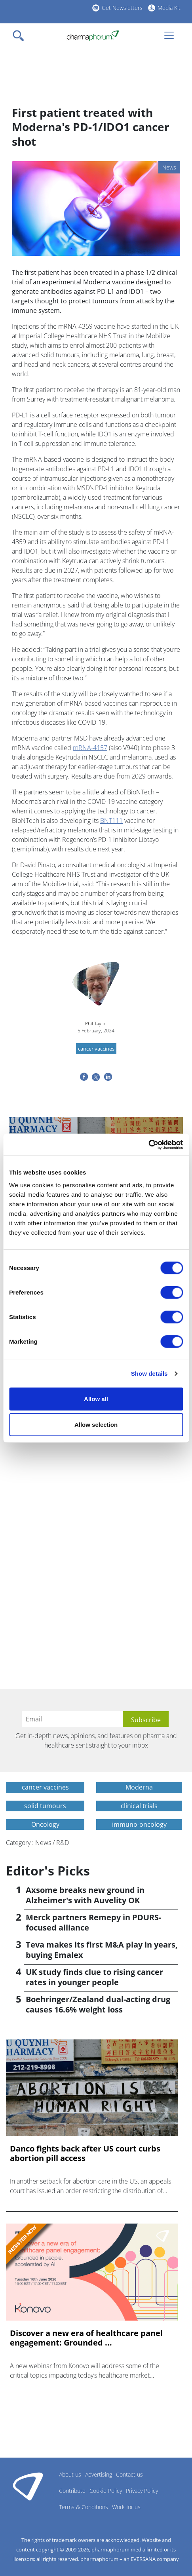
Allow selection (96, 1424)
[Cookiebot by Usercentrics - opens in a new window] (148, 1144)
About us (70, 2474)
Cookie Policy (105, 2490)
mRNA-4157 (90, 747)
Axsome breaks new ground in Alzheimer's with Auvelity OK (85, 1895)
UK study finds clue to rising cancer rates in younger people (94, 1977)
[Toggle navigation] (20, 35)
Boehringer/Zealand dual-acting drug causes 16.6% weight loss (98, 2004)
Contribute (72, 2490)
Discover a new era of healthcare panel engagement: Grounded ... (86, 2338)
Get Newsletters (122, 7)
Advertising (98, 2474)
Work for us (126, 2507)
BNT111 (111, 820)
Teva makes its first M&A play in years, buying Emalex (102, 1949)
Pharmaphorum (28, 2486)
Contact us (129, 2474)
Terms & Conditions (83, 2507)
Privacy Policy (142, 2490)
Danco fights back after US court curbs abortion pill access (85, 2153)
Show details (149, 1373)
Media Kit (169, 7)
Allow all (96, 1398)
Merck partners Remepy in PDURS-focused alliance (93, 1922)
